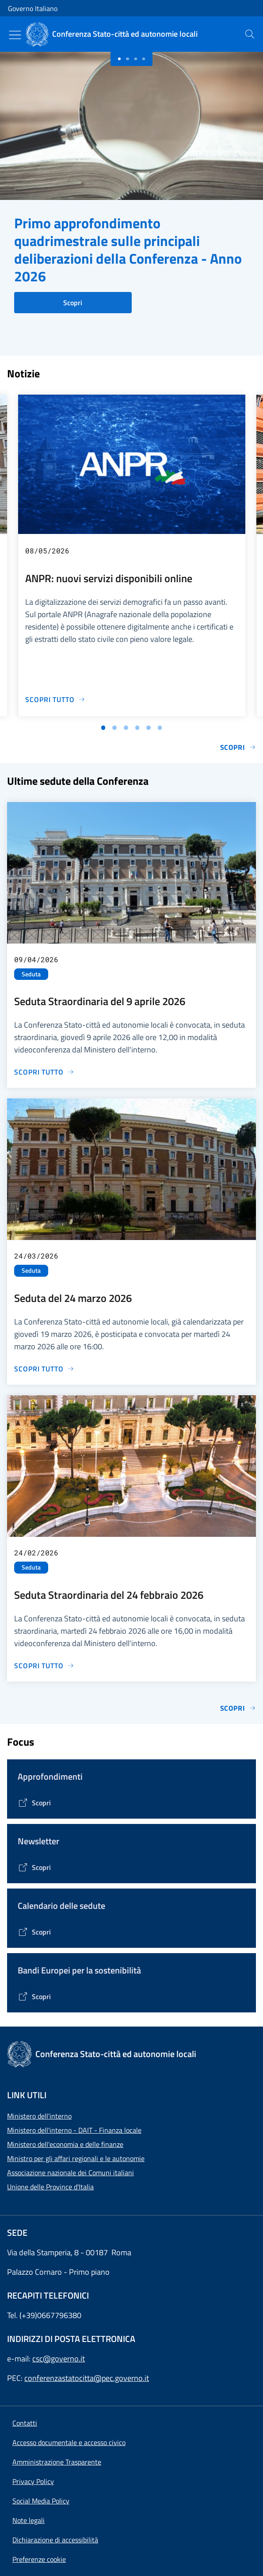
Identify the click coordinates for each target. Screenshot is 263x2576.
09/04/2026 (36, 959)
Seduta (31, 974)
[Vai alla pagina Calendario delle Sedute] (34, 1932)
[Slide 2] (135, 59)
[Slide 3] (143, 59)
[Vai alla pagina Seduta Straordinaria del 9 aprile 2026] (44, 1072)
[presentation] (249, 34)
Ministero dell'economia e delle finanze (65, 2144)
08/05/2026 (47, 550)
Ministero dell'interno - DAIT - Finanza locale (74, 2130)
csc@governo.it (58, 2359)
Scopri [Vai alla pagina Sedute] (238, 1708)
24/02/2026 (36, 1552)
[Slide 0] (119, 59)
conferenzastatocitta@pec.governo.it (86, 2378)
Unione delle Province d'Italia (50, 2186)
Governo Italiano (32, 8)
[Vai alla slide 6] (160, 728)
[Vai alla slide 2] (114, 728)
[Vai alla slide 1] (103, 728)
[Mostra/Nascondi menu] (15, 35)
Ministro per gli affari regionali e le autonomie (76, 2158)
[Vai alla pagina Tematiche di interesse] (34, 1802)
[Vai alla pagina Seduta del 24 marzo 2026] (44, 1368)
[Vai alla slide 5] (148, 728)
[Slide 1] (127, 59)
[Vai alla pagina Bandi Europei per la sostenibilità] (34, 1996)
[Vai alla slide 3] (126, 728)
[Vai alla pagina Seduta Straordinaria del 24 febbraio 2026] (44, 1665)
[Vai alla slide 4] (137, 728)
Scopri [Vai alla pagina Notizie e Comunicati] (238, 747)
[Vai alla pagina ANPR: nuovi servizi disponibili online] (55, 699)
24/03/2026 (36, 1255)
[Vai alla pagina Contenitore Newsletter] (34, 1867)
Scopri (72, 302)
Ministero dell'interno (39, 2116)
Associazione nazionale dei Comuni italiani (70, 2172)
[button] (39, 2559)
